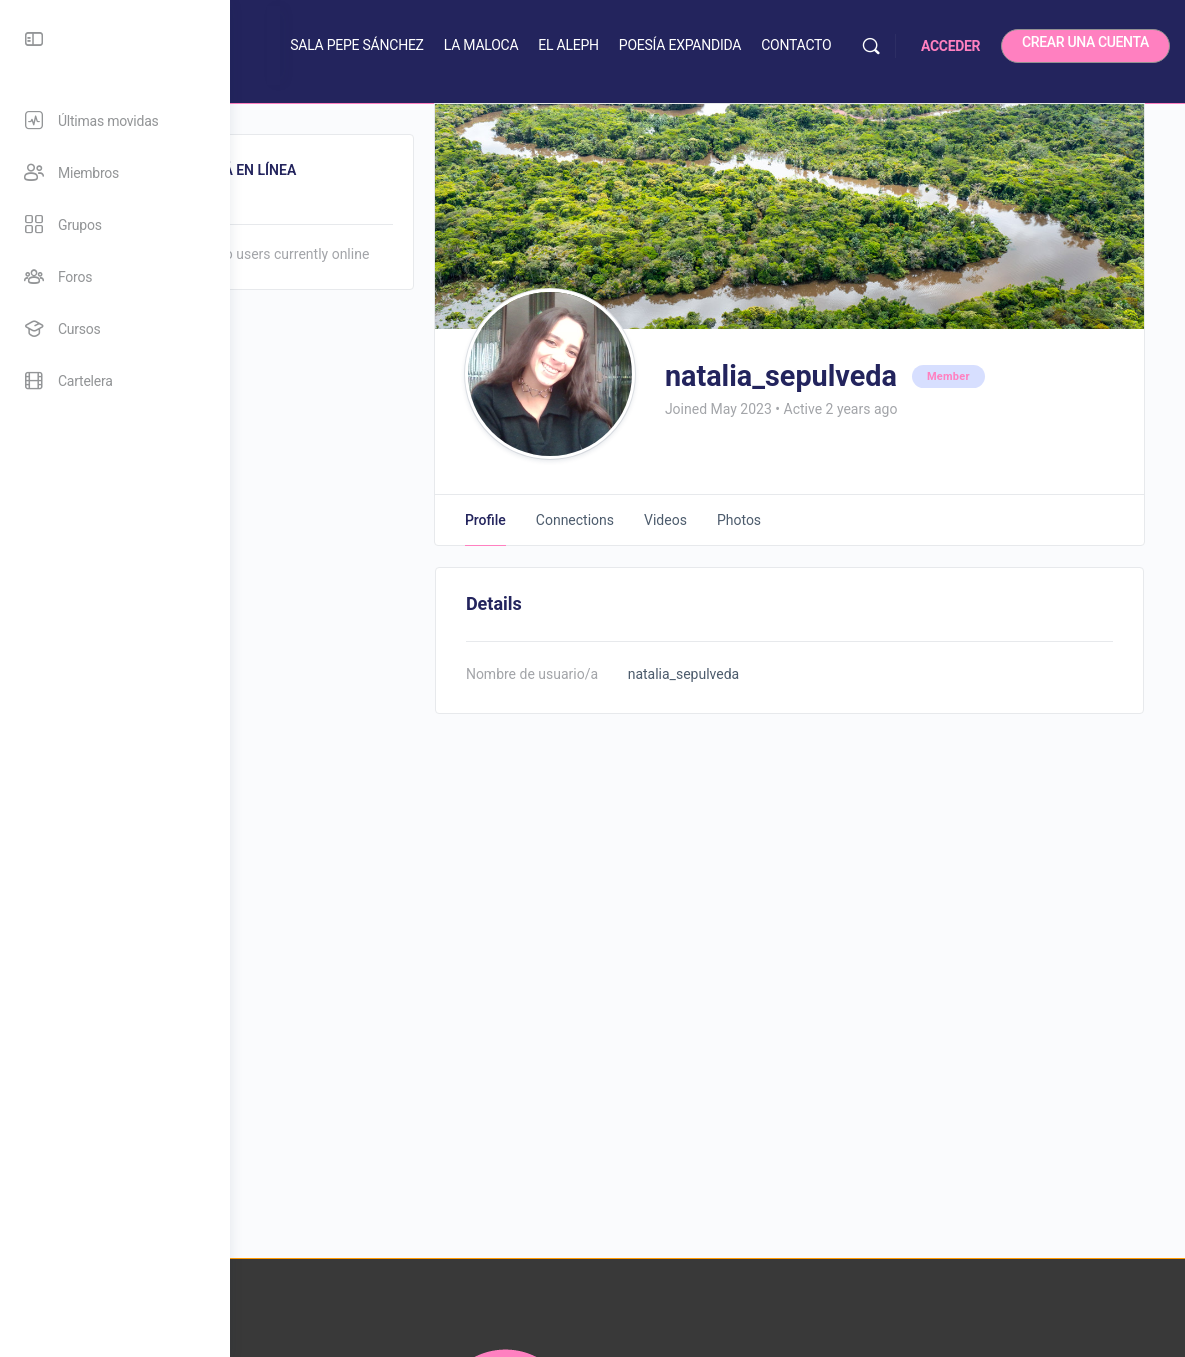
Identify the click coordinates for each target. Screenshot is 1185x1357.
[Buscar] (871, 46)
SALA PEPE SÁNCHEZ (461, 45)
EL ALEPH (672, 45)
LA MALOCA (585, 45)
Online (316, 207)
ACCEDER (950, 46)
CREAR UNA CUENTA (1085, 42)
